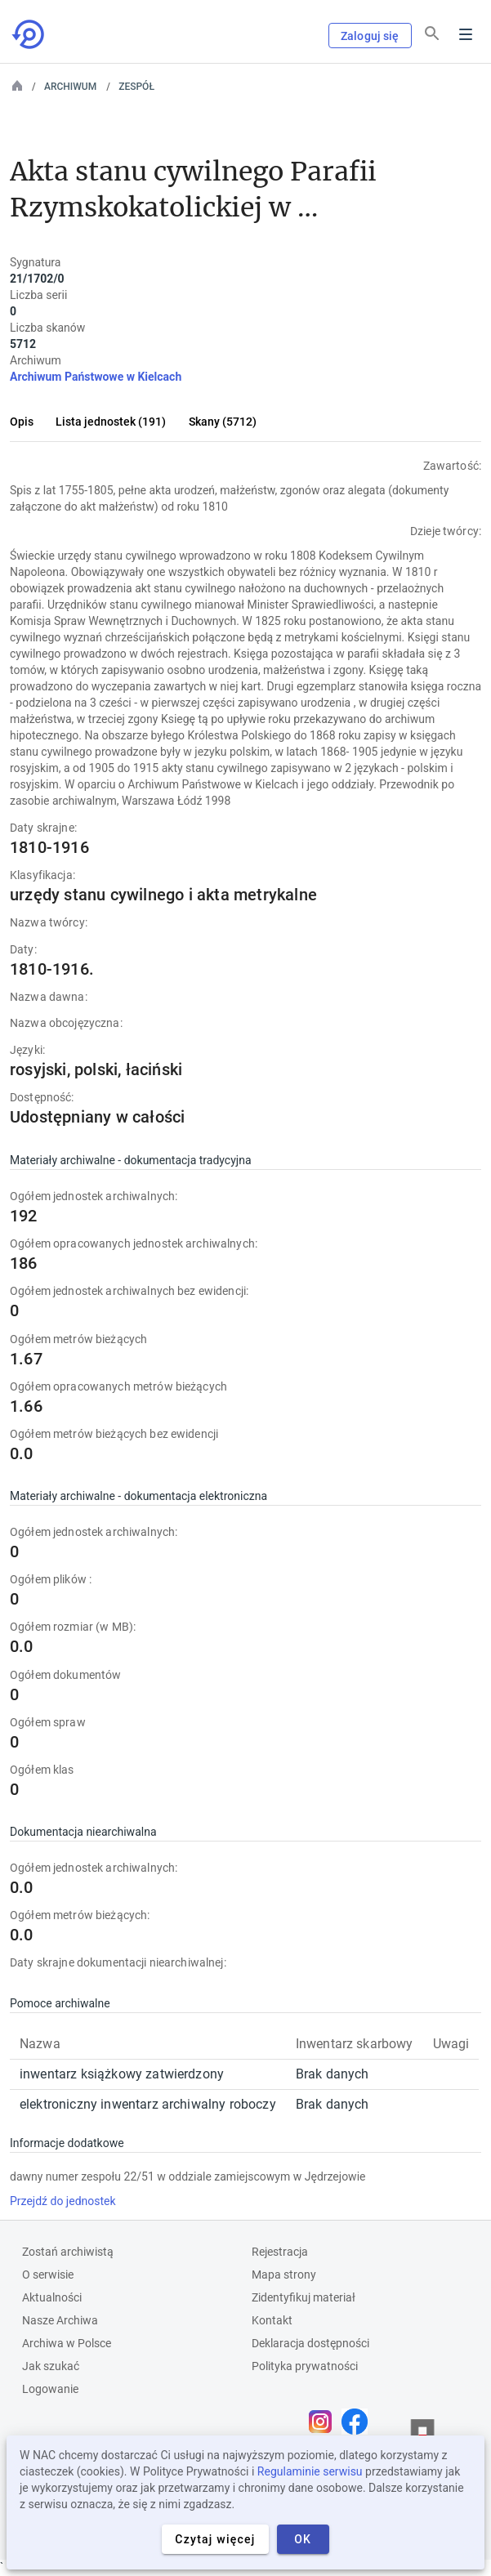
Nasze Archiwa (60, 2320)
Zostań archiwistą (68, 2251)
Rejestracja (280, 2251)
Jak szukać (50, 2366)
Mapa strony (284, 2274)
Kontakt (272, 2320)
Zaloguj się (370, 35)
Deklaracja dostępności (310, 2343)
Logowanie (50, 2388)
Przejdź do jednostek (63, 2201)
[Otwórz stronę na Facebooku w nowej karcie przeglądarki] (358, 2422)
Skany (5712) (223, 421)
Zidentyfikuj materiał (303, 2297)
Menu (465, 34)
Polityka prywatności (305, 2366)
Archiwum (70, 86)
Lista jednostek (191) (111, 421)
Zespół (136, 86)
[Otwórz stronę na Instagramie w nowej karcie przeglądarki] (324, 2422)
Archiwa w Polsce (66, 2343)
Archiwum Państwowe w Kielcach (95, 376)
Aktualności (52, 2297)
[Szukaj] (432, 33)
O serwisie (48, 2274)
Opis (21, 421)
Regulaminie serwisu (310, 2471)
